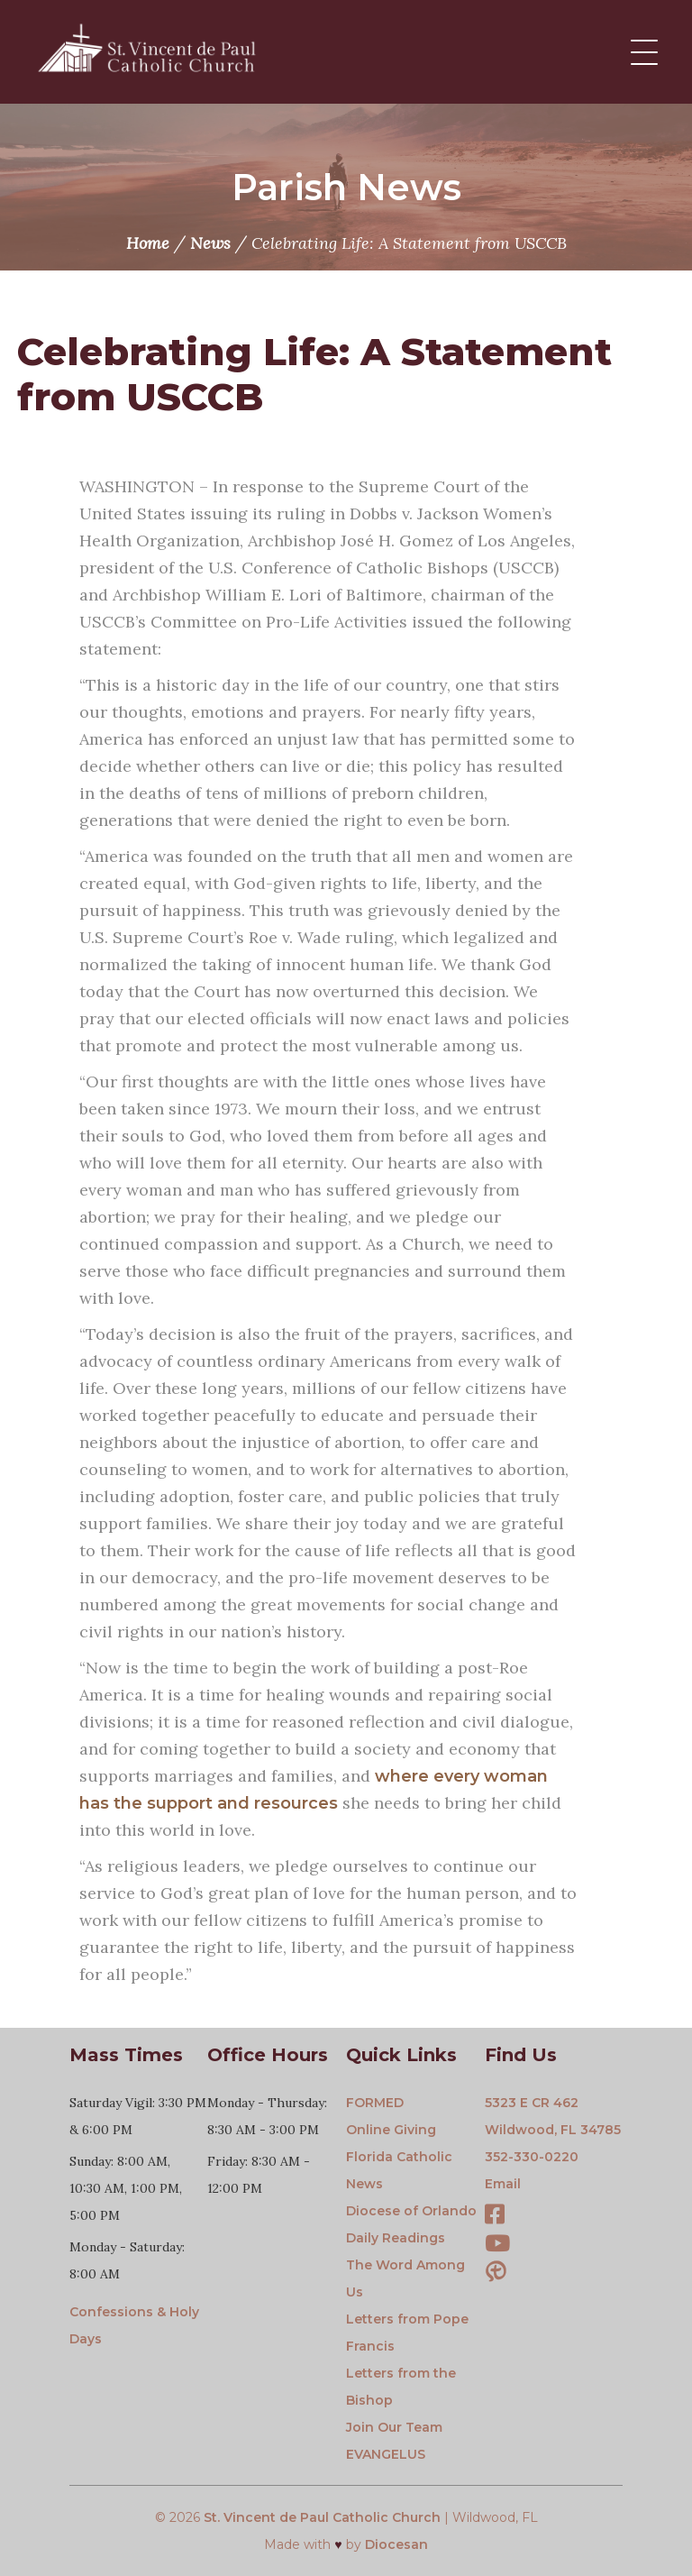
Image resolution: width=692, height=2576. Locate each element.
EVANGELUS (385, 2454)
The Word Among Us (405, 2278)
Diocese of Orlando (411, 2211)
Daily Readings (395, 2238)
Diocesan (396, 2544)
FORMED (375, 2103)
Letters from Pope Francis (407, 2332)
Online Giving (391, 2130)
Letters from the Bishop (401, 2386)
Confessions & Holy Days (134, 2325)
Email (503, 2184)
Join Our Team (394, 2427)
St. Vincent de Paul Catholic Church (322, 2517)
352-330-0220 (531, 2157)
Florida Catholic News (399, 2170)
